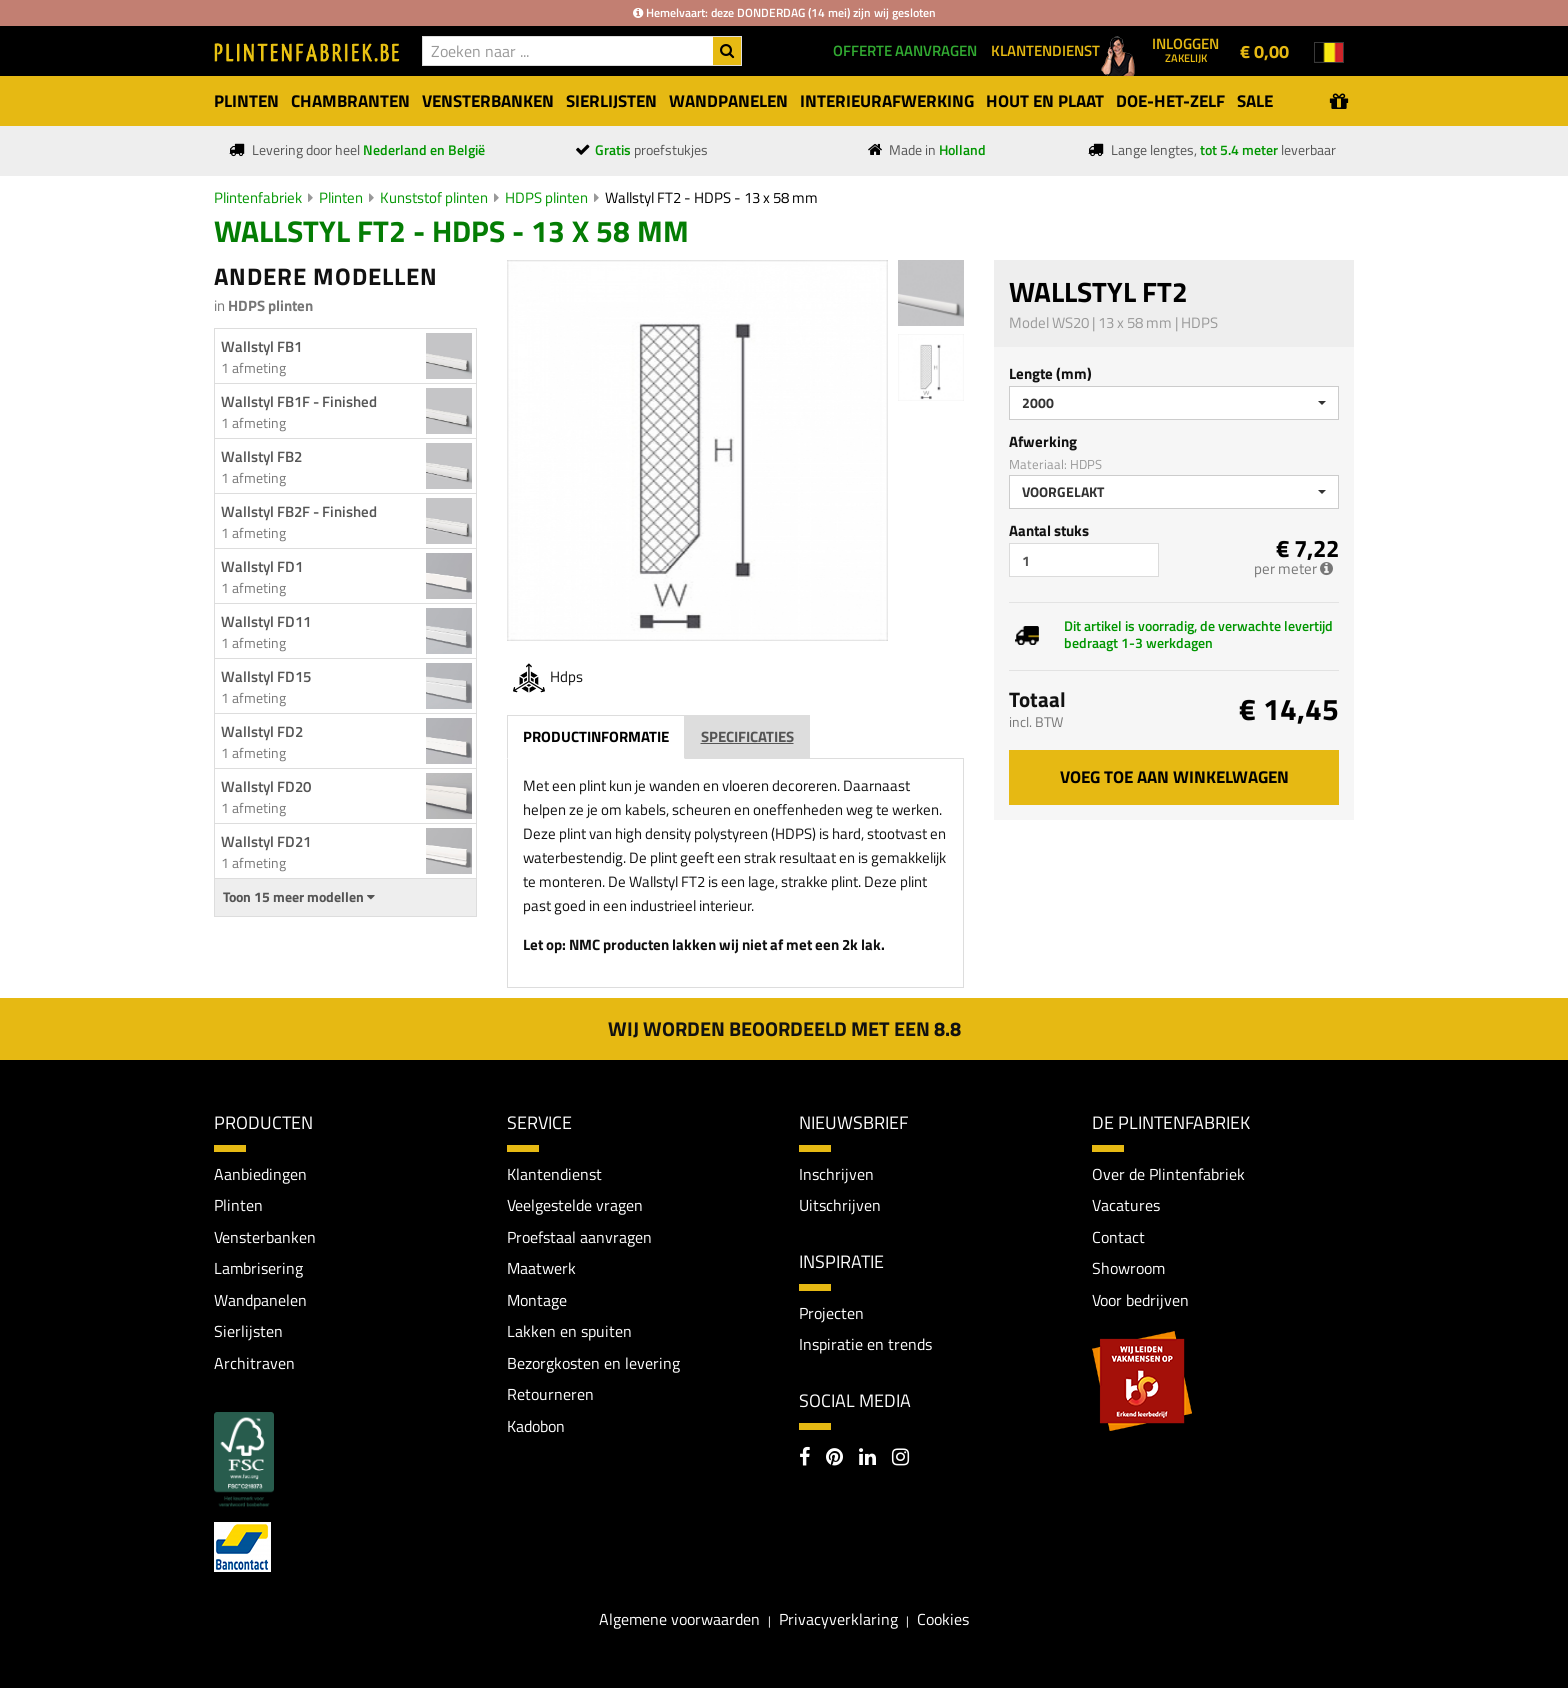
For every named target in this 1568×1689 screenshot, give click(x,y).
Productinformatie (596, 736)
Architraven (254, 1363)
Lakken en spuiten (569, 1332)
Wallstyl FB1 (261, 346)
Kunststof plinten (434, 197)
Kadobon (536, 1427)
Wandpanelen (260, 1300)
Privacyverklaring (838, 1620)
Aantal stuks (1049, 530)
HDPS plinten (546, 197)
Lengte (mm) (1050, 373)
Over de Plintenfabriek (1168, 1174)
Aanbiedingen (260, 1174)
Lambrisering (258, 1269)
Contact (1118, 1237)
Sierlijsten (248, 1332)
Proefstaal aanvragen (579, 1237)
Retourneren (550, 1395)
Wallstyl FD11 (266, 621)
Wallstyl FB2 (261, 456)
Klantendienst (554, 1174)
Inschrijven (836, 1174)
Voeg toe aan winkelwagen (1174, 777)
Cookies (943, 1620)
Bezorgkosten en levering (593, 1363)
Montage (537, 1300)
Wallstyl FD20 (266, 786)
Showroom (1128, 1269)
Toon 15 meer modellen (299, 897)
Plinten (341, 197)
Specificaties (747, 736)
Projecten (831, 1313)
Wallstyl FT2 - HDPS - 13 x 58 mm (711, 197)
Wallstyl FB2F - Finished (299, 511)
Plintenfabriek (258, 197)
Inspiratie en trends (865, 1345)
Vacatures (1126, 1205)
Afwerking (1043, 441)
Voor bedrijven (1140, 1300)
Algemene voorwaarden (679, 1620)
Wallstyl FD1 (262, 566)
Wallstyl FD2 (262, 731)
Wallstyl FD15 (266, 676)
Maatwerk (541, 1269)
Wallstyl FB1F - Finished (299, 401)
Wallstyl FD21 (266, 841)
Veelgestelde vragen (575, 1205)
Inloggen (1185, 49)
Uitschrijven (840, 1205)
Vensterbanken (265, 1237)
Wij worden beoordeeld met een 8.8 (784, 1028)
